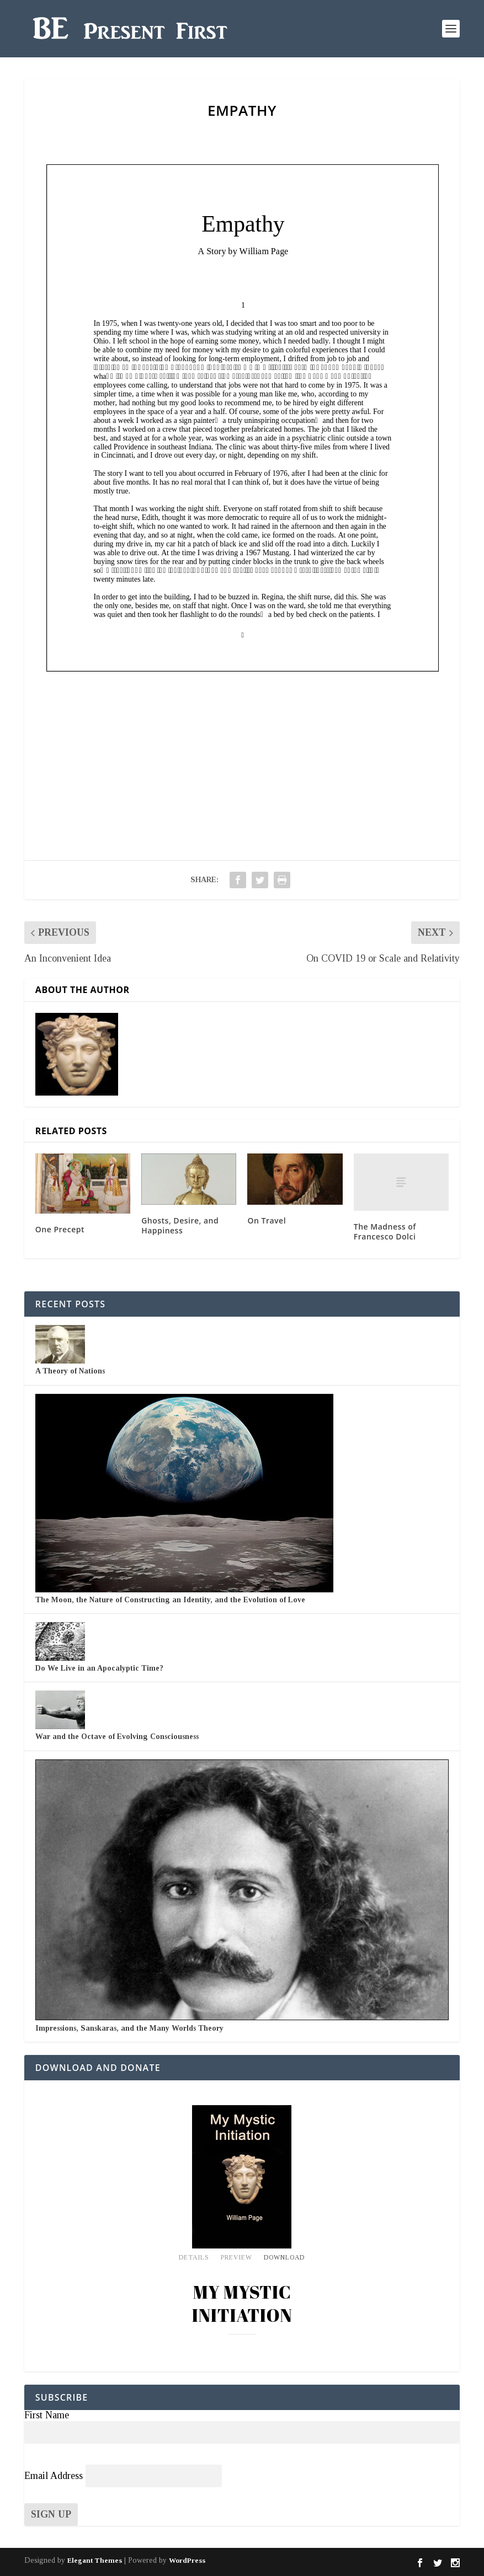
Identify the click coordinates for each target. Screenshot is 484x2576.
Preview (236, 2257)
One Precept (59, 1229)
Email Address (53, 2475)
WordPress (187, 2560)
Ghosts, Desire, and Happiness (180, 1225)
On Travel (266, 1220)
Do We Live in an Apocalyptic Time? (99, 1668)
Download (284, 2257)
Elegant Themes (94, 2560)
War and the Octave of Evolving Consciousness (117, 1736)
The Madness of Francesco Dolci (385, 1231)
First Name (46, 2415)
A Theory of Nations (70, 1371)
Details (194, 2257)
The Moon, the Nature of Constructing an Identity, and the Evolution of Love (170, 1600)
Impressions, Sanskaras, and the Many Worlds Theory (129, 2028)
